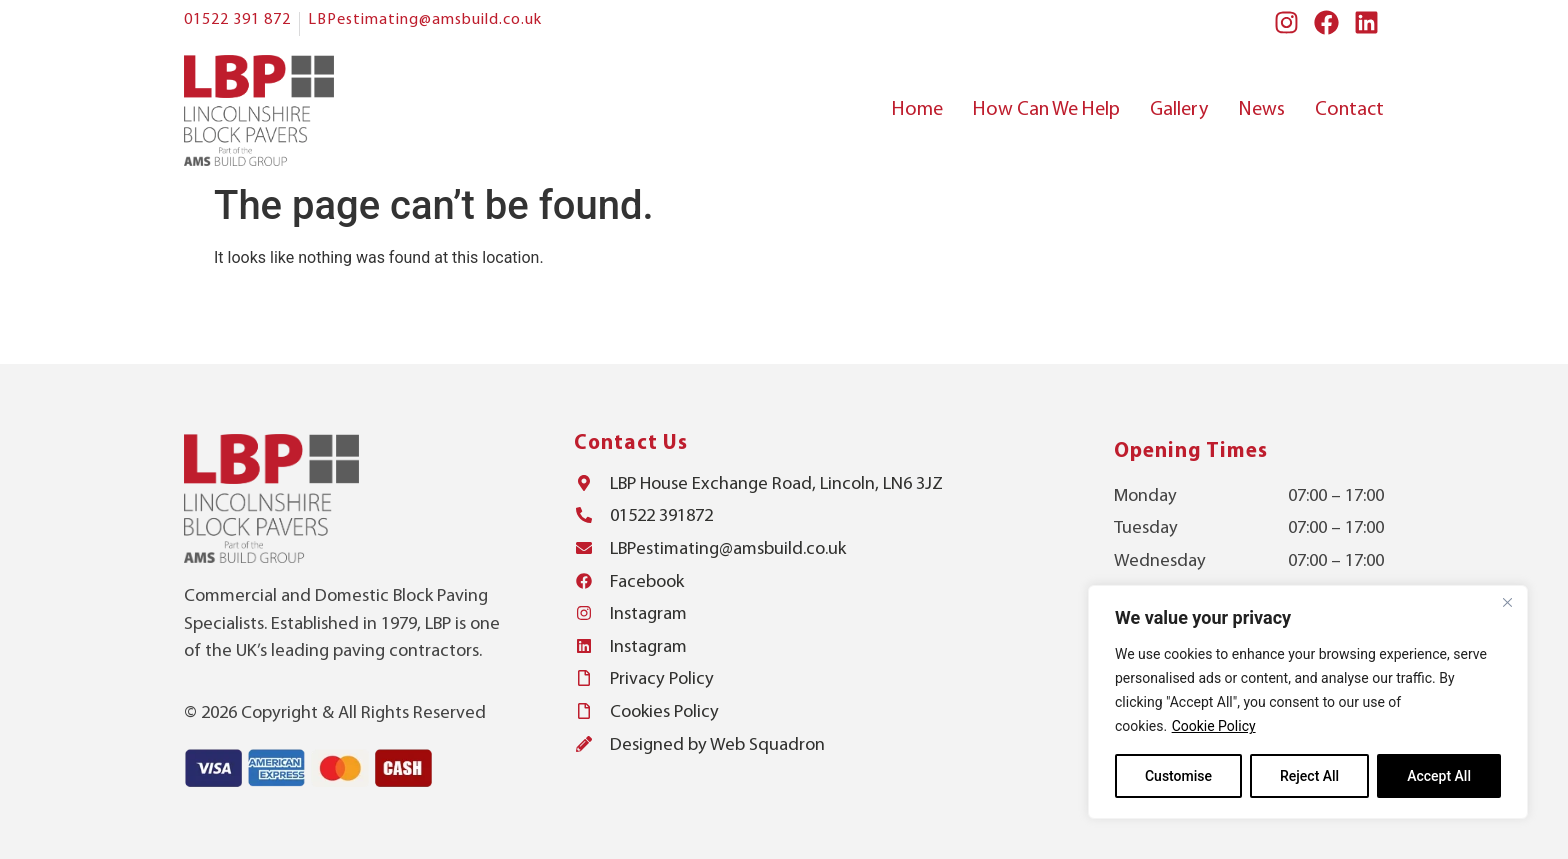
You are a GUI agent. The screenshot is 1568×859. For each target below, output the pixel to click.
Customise (1178, 776)
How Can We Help (1046, 110)
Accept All (1439, 776)
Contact (1349, 110)
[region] (1308, 702)
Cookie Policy (1214, 726)
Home (917, 110)
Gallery (1179, 110)
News (1261, 110)
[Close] (1507, 602)
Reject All (1309, 776)
